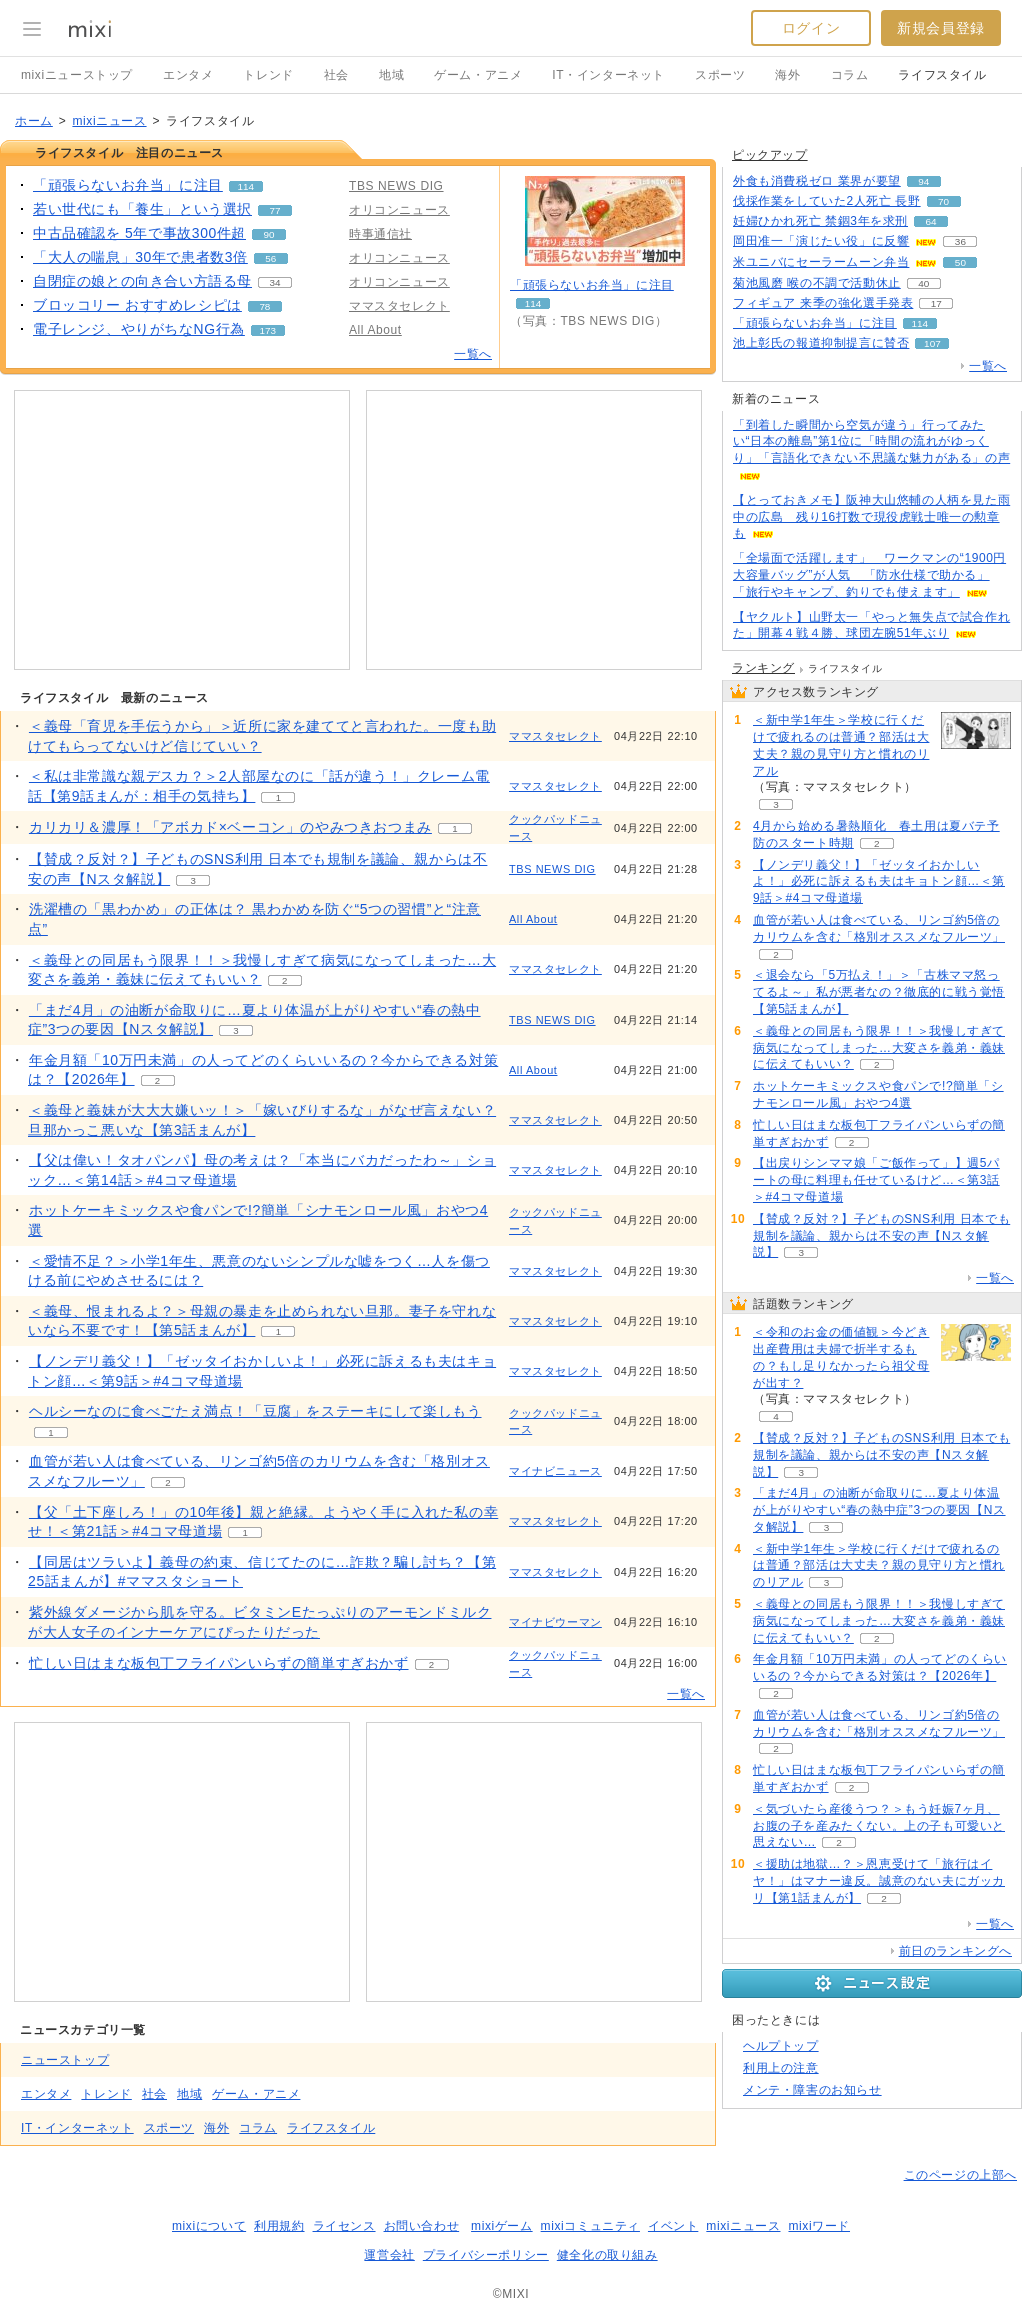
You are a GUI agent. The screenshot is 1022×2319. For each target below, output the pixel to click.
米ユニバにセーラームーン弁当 (821, 262)
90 (269, 234)
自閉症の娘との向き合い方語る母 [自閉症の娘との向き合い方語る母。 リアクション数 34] (142, 281)
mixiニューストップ (77, 75)
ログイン (811, 28)
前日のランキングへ (955, 1951)
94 (923, 181)
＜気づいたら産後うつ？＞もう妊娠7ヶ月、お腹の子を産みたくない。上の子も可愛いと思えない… (879, 1826)
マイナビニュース (555, 1471)
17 (936, 303)
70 (943, 201)
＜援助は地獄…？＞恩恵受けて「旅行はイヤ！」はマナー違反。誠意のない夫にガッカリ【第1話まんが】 (879, 1881)
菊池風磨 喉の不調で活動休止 (817, 283)
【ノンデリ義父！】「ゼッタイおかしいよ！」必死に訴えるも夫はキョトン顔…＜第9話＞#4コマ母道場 (879, 882)
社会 (336, 75)
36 (960, 241)
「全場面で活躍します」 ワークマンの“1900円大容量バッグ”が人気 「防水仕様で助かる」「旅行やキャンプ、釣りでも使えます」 (869, 575)
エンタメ (188, 75)
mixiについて (209, 2226)
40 (923, 283)
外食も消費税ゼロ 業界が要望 (817, 181)
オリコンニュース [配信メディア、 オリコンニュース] (399, 210)
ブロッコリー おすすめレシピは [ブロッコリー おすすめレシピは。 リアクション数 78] (137, 305)
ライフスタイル (942, 75)
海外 (787, 75)
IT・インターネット (608, 75)
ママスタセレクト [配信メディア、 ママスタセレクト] (399, 306)
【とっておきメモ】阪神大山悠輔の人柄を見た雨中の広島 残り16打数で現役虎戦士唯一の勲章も (871, 517)
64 (930, 221)
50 (960, 262)
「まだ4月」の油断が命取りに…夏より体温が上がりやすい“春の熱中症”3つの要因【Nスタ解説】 (879, 1510)
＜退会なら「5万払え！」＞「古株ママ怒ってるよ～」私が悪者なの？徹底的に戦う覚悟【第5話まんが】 (879, 992)
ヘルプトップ (781, 2046)
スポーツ (720, 75)
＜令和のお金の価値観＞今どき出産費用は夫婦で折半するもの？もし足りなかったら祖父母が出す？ (841, 1357)
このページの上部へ (960, 2175)
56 (270, 258)
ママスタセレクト (555, 736)
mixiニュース (109, 121)
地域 (391, 75)
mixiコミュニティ (590, 2226)
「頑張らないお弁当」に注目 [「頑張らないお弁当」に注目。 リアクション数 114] (128, 185)
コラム (850, 75)
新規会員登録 (941, 28)
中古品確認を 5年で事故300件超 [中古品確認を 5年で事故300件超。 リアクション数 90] (139, 233)
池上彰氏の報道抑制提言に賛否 (821, 343)
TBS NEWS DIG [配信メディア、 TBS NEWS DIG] (396, 186)
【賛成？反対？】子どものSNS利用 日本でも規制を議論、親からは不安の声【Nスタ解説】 (881, 1236)
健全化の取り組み (607, 2255)
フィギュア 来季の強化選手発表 (823, 303)
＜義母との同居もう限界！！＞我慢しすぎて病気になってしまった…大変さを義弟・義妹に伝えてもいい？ (879, 1048)
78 (264, 306)
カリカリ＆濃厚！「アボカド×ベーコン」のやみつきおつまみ (230, 827)
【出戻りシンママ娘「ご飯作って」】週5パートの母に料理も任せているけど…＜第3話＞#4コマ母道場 (876, 1180)
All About (533, 919)
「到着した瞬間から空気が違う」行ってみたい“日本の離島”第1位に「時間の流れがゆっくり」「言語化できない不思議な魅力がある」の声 (871, 442)
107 (932, 343)
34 (275, 282)
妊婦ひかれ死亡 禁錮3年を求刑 (820, 221)
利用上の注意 (781, 2068)
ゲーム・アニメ (478, 75)
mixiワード (819, 2226)
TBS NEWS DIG (552, 869)
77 (275, 210)
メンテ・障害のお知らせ (812, 2090)
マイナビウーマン (555, 1622)
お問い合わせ (422, 2226)
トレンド (268, 75)
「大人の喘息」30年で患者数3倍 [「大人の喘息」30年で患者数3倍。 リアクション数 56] (140, 257)
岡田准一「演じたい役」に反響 (821, 241)
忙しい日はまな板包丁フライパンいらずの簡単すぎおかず (219, 1663)
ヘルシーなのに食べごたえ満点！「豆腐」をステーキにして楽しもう (255, 1411)
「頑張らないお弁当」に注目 (592, 285)
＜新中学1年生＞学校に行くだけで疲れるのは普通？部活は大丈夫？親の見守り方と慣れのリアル (841, 745)
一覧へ (473, 354)
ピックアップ (770, 155)
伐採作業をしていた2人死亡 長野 (827, 201)
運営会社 (389, 2255)
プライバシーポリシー (486, 2255)
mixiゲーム (502, 2226)
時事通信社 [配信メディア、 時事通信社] (380, 234)
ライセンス (344, 2226)
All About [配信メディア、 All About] (375, 330)
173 (268, 330)
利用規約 (279, 2226)
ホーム (34, 121)
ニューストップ (65, 2060)
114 (246, 186)
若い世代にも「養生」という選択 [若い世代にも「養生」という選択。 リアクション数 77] (142, 209)
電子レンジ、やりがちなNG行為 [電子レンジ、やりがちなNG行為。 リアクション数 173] (139, 329)
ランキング (763, 668)
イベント (673, 2226)
